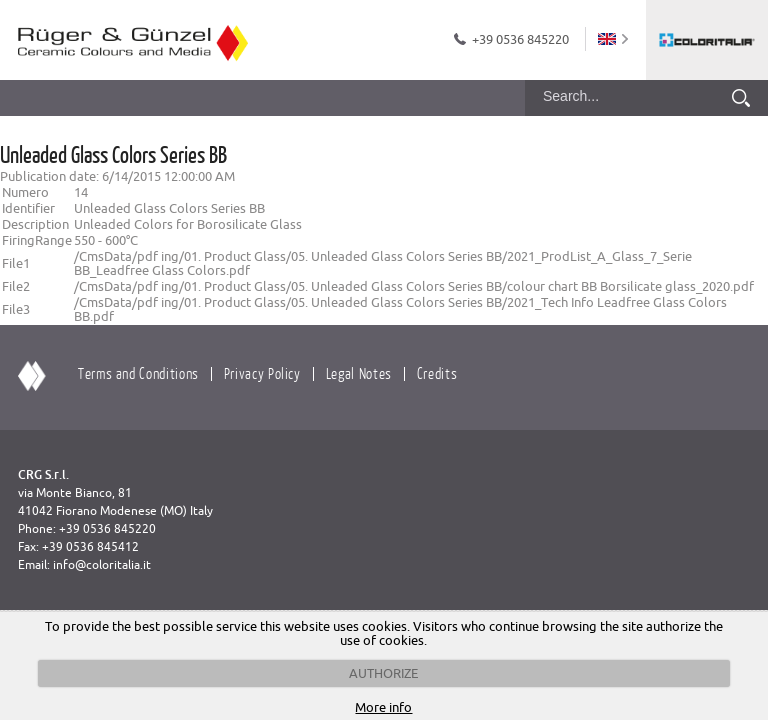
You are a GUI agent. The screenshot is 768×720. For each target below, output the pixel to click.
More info (383, 707)
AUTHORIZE (383, 673)
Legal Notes (359, 373)
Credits (437, 373)
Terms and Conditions (138, 373)
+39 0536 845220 (520, 39)
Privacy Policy (262, 373)
